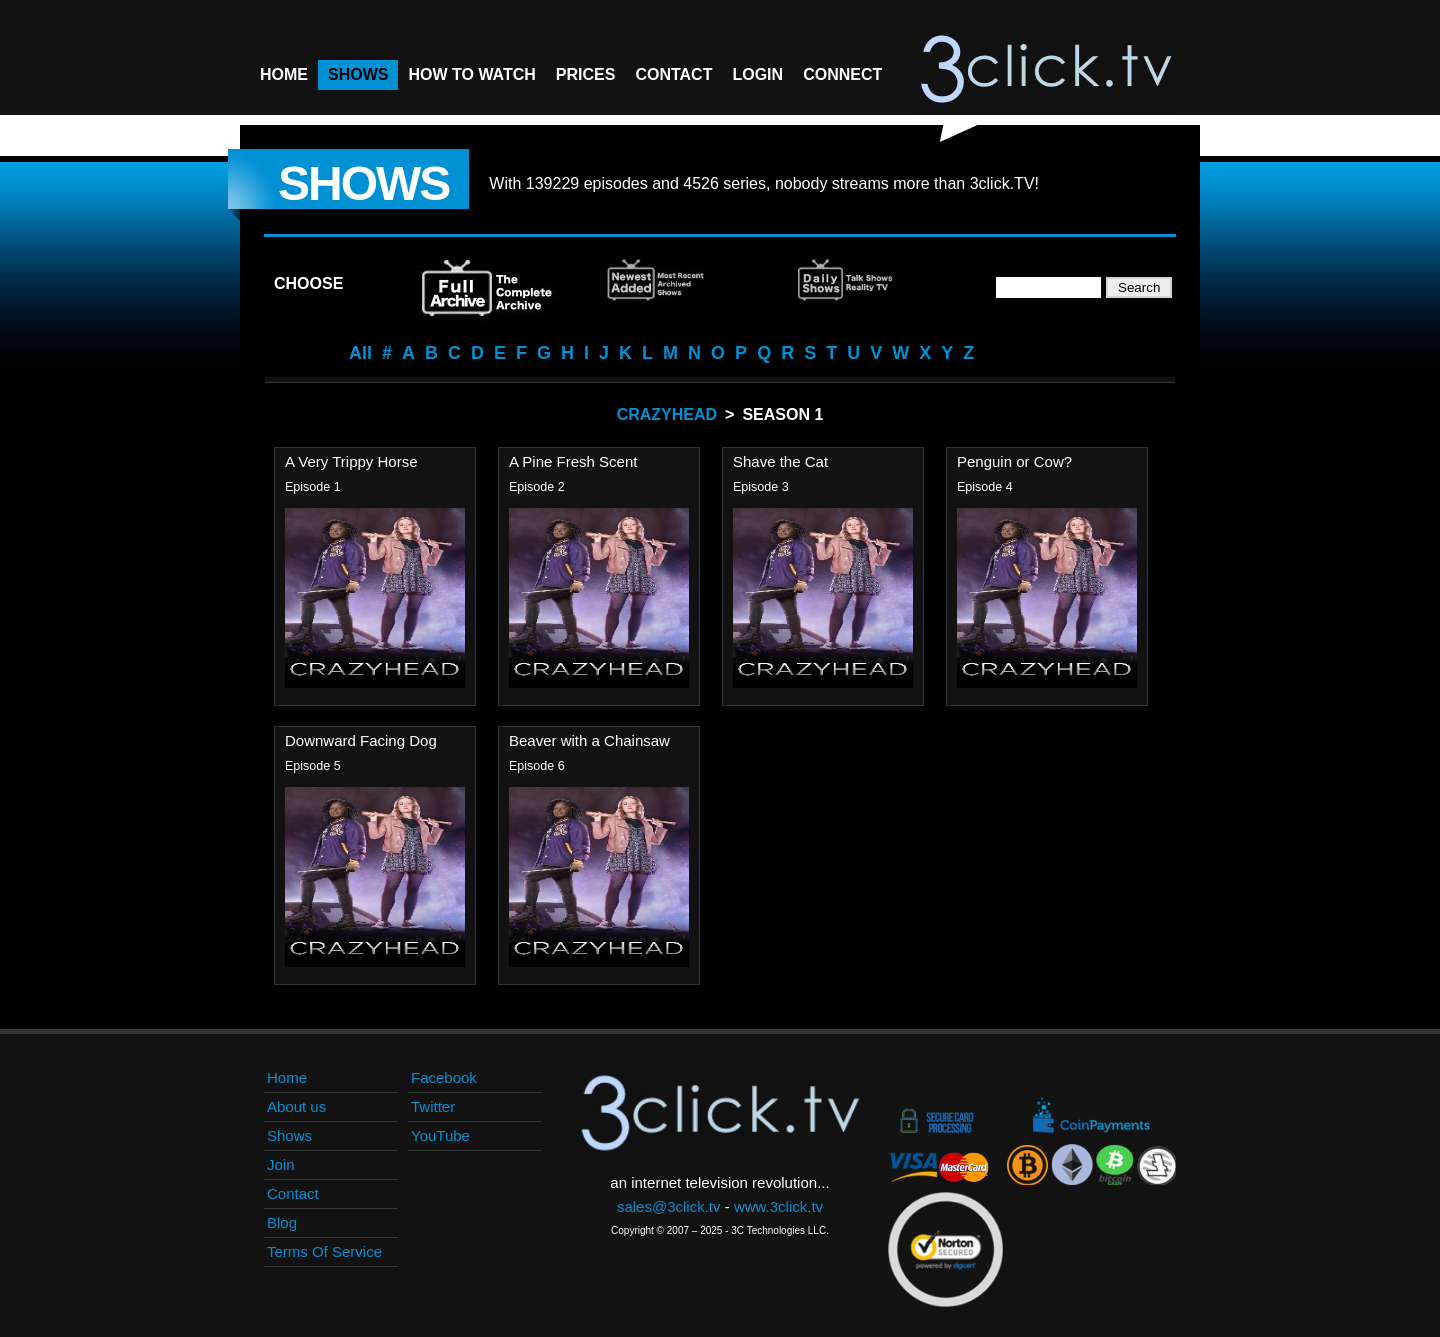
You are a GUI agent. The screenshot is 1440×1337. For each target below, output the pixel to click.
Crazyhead (667, 414)
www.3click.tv (778, 1206)
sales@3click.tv (669, 1206)
